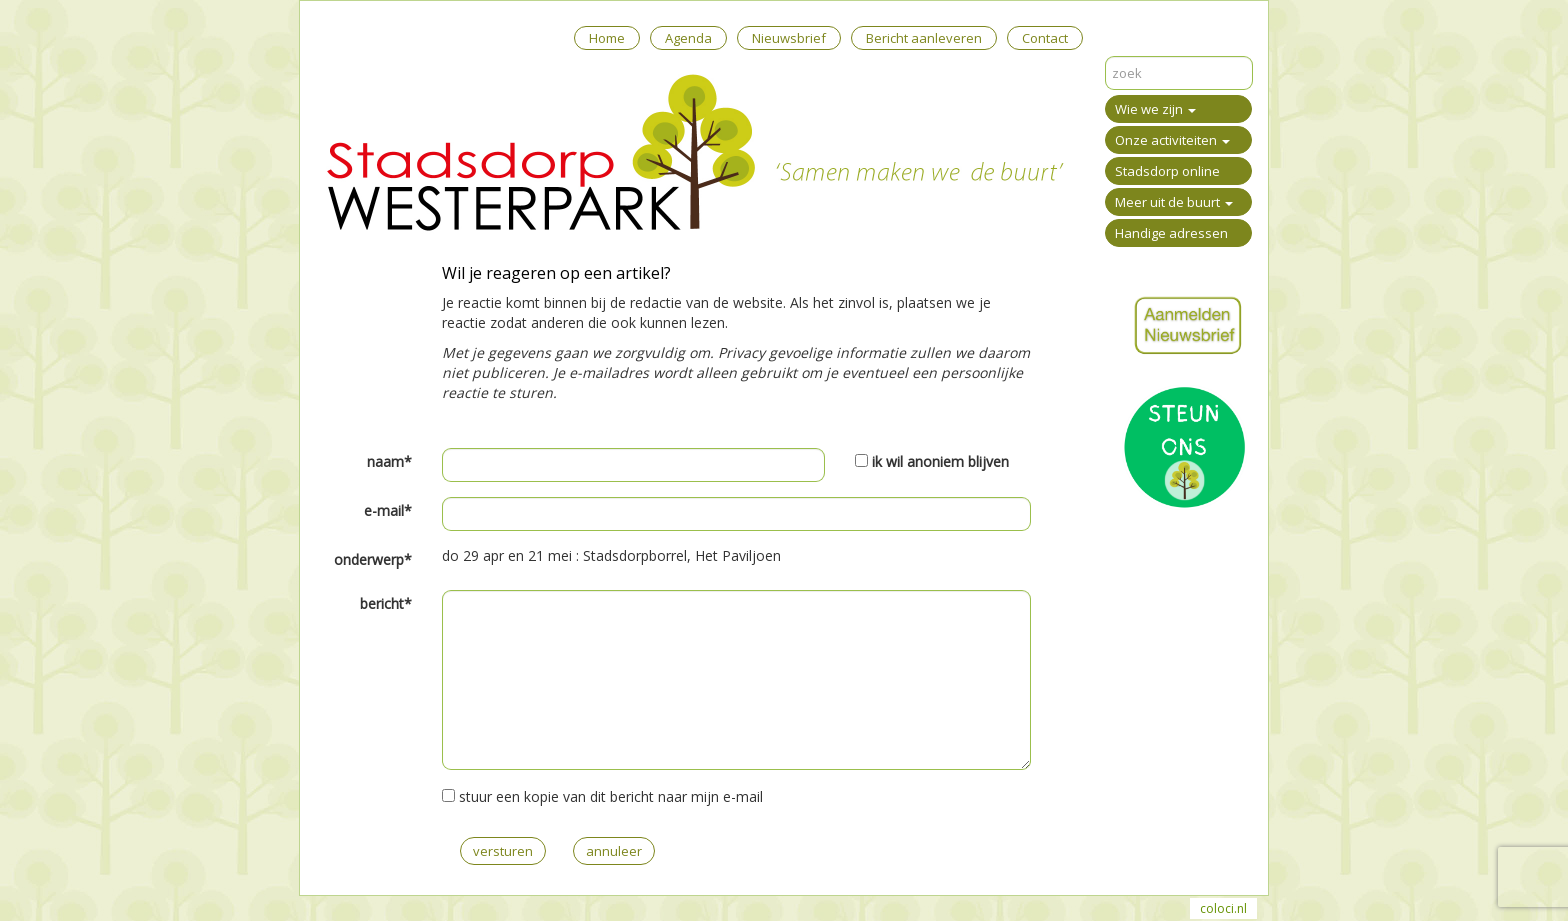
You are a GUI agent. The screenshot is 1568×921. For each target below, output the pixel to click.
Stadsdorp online (1167, 171)
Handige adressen (1171, 233)
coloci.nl (1223, 908)
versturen (503, 851)
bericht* (386, 603)
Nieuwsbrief (789, 38)
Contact (1045, 38)
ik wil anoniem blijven (940, 461)
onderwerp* (373, 559)
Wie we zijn (1155, 109)
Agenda (688, 38)
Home (607, 38)
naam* (389, 461)
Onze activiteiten (1172, 140)
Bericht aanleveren (924, 38)
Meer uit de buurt (1174, 202)
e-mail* (388, 510)
